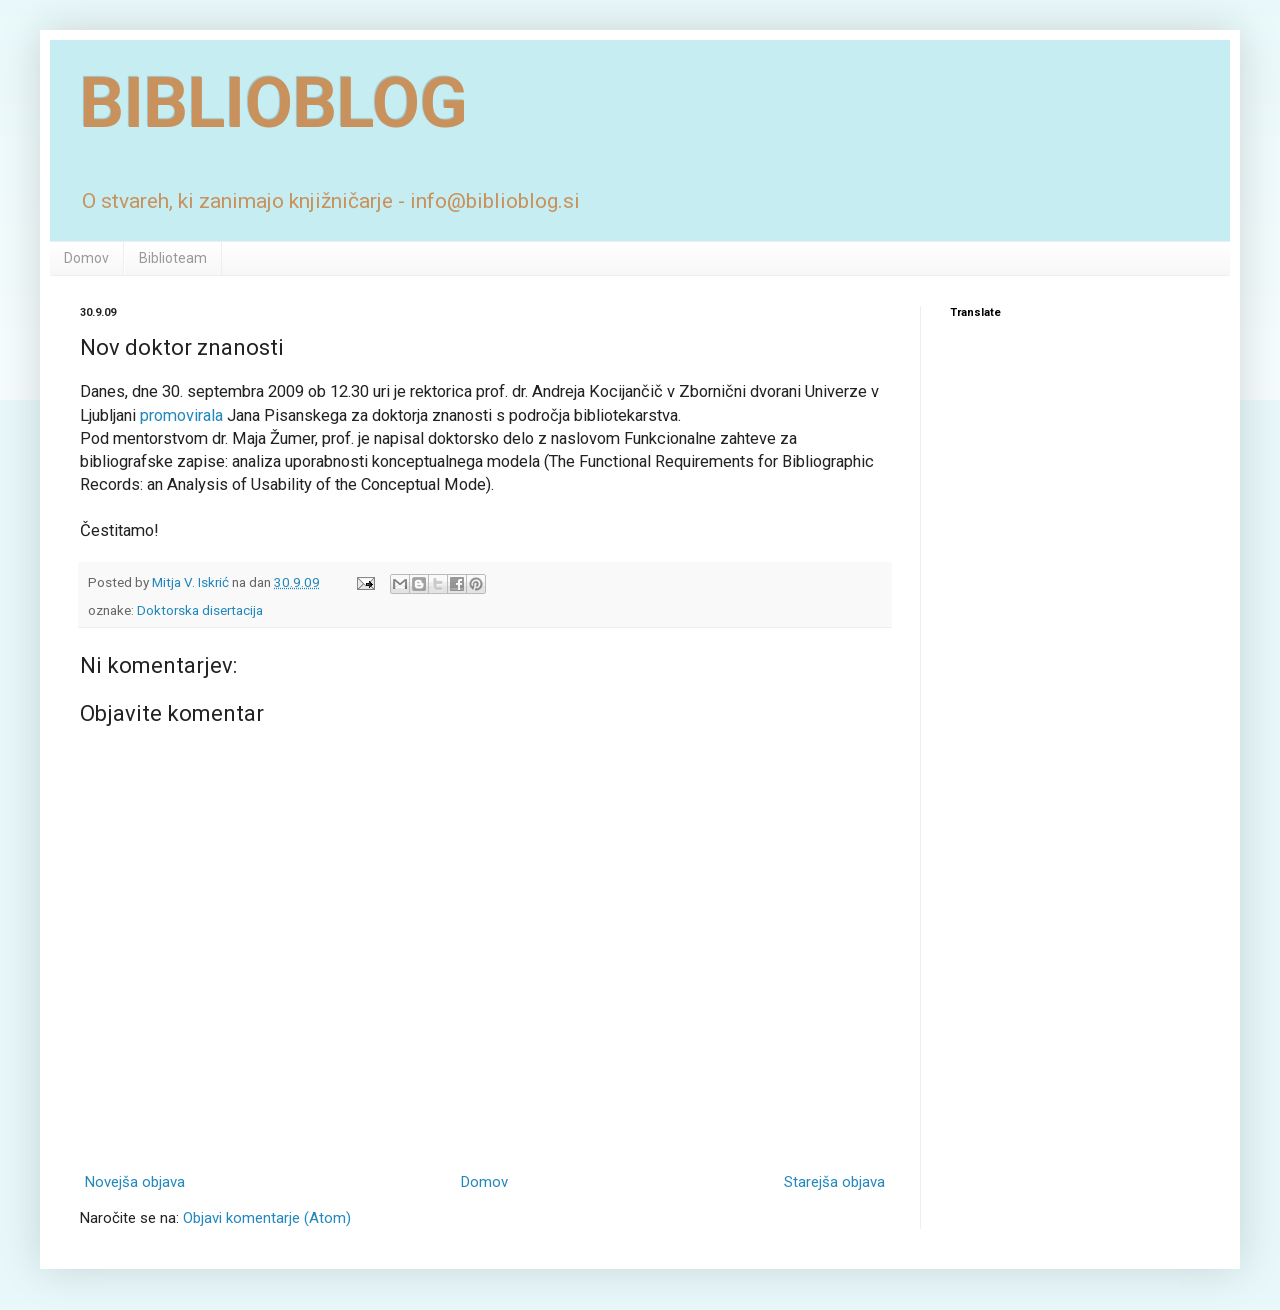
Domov (86, 258)
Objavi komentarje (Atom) (267, 1218)
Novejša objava (135, 1182)
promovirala (181, 415)
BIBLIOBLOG (274, 103)
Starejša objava (834, 1182)
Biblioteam (173, 258)
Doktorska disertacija (200, 610)
